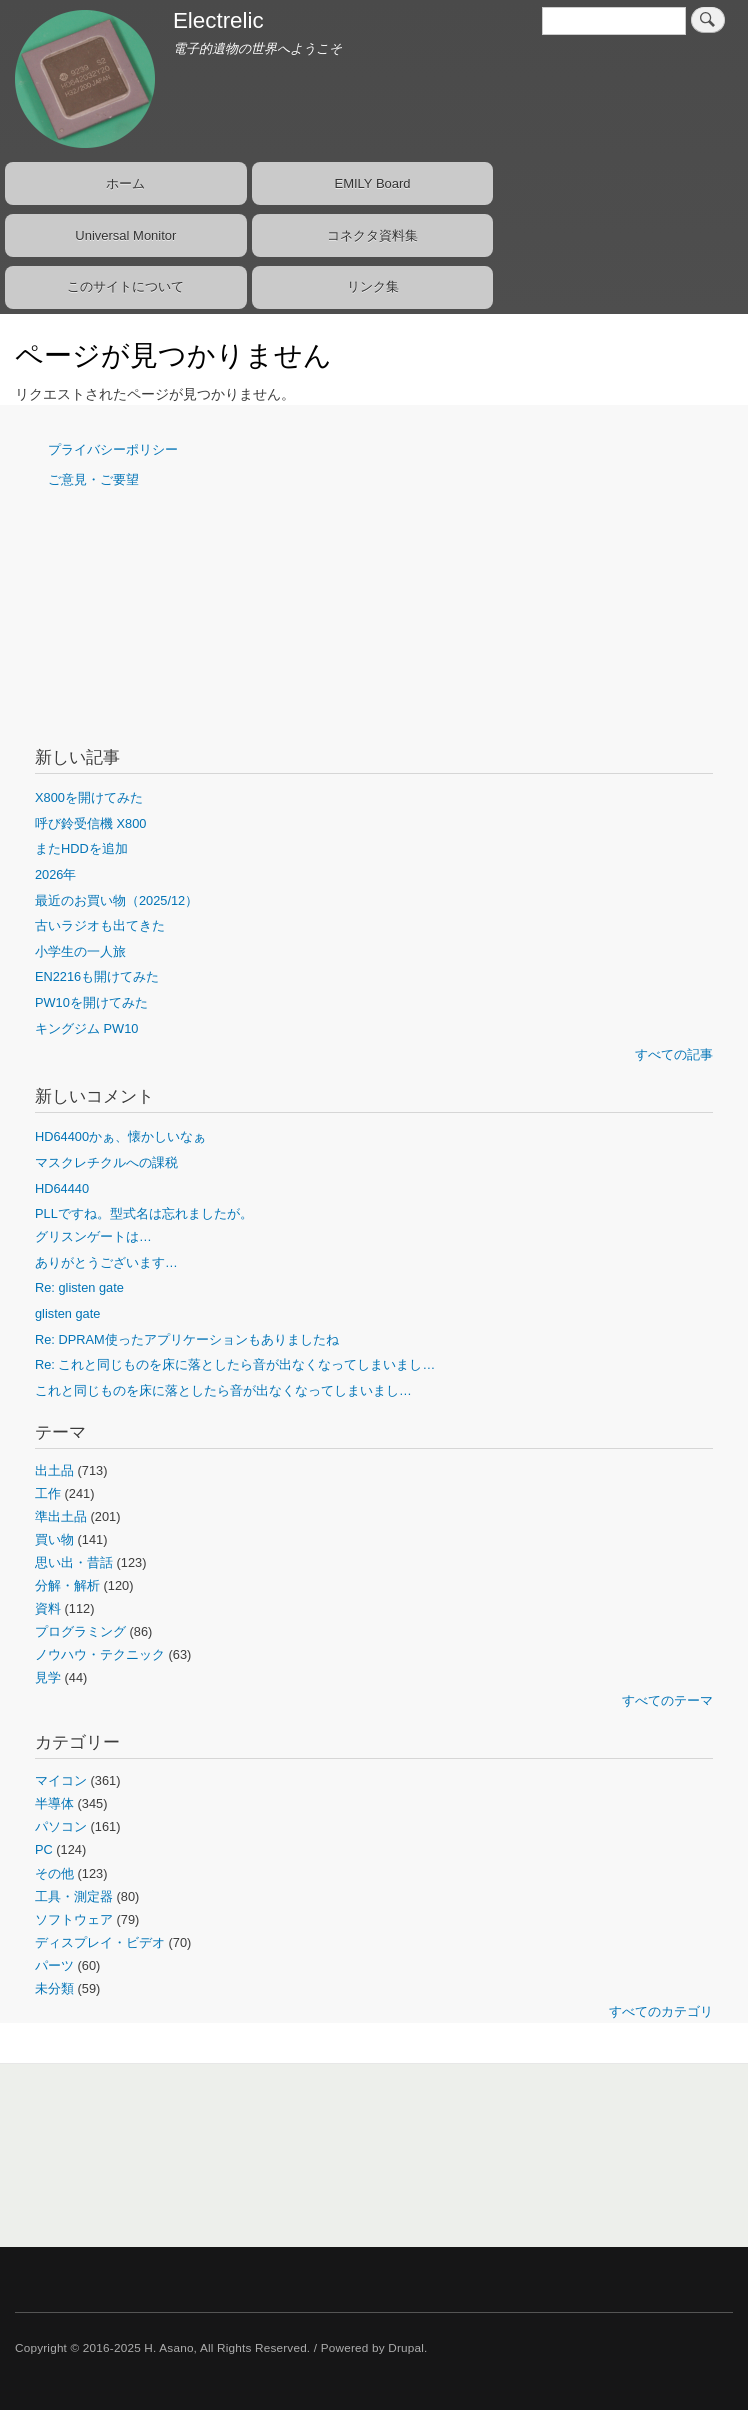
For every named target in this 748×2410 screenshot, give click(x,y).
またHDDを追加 (81, 848)
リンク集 (373, 286)
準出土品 (61, 1516)
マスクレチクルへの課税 (106, 1162)
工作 (48, 1493)
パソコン (61, 1826)
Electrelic (218, 20)
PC (44, 1849)
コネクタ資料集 (372, 235)
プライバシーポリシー (113, 449)
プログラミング (80, 1631)
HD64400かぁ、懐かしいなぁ (120, 1136)
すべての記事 (674, 1054)
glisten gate (67, 1313)
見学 (48, 1677)
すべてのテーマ (667, 1700)
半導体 (54, 1803)
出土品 (54, 1470)
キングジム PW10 (86, 1028)
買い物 (54, 1539)
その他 (54, 1873)
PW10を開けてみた (91, 1002)
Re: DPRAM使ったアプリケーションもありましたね (187, 1339)
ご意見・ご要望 (93, 479)
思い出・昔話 (74, 1562)
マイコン (61, 1780)
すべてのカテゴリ (661, 2011)
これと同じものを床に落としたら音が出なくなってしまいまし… (223, 1390)
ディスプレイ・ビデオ (100, 1942)
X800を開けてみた (89, 797)
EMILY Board (372, 183)
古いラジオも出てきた (100, 925)
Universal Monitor (125, 235)
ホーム (125, 183)
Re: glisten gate (79, 1287)
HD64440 (62, 1188)
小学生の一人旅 (80, 951)
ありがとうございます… (106, 1262)
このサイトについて (125, 286)
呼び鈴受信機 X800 (90, 823)
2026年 (55, 874)
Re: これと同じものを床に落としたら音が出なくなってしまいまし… (235, 1364)
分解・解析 (67, 1585)
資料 (48, 1608)
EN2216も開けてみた (97, 976)
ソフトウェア (74, 1919)
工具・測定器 (74, 1896)
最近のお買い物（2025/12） (116, 900)
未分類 (54, 1988)
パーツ (54, 1965)
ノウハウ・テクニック (100, 1654)
